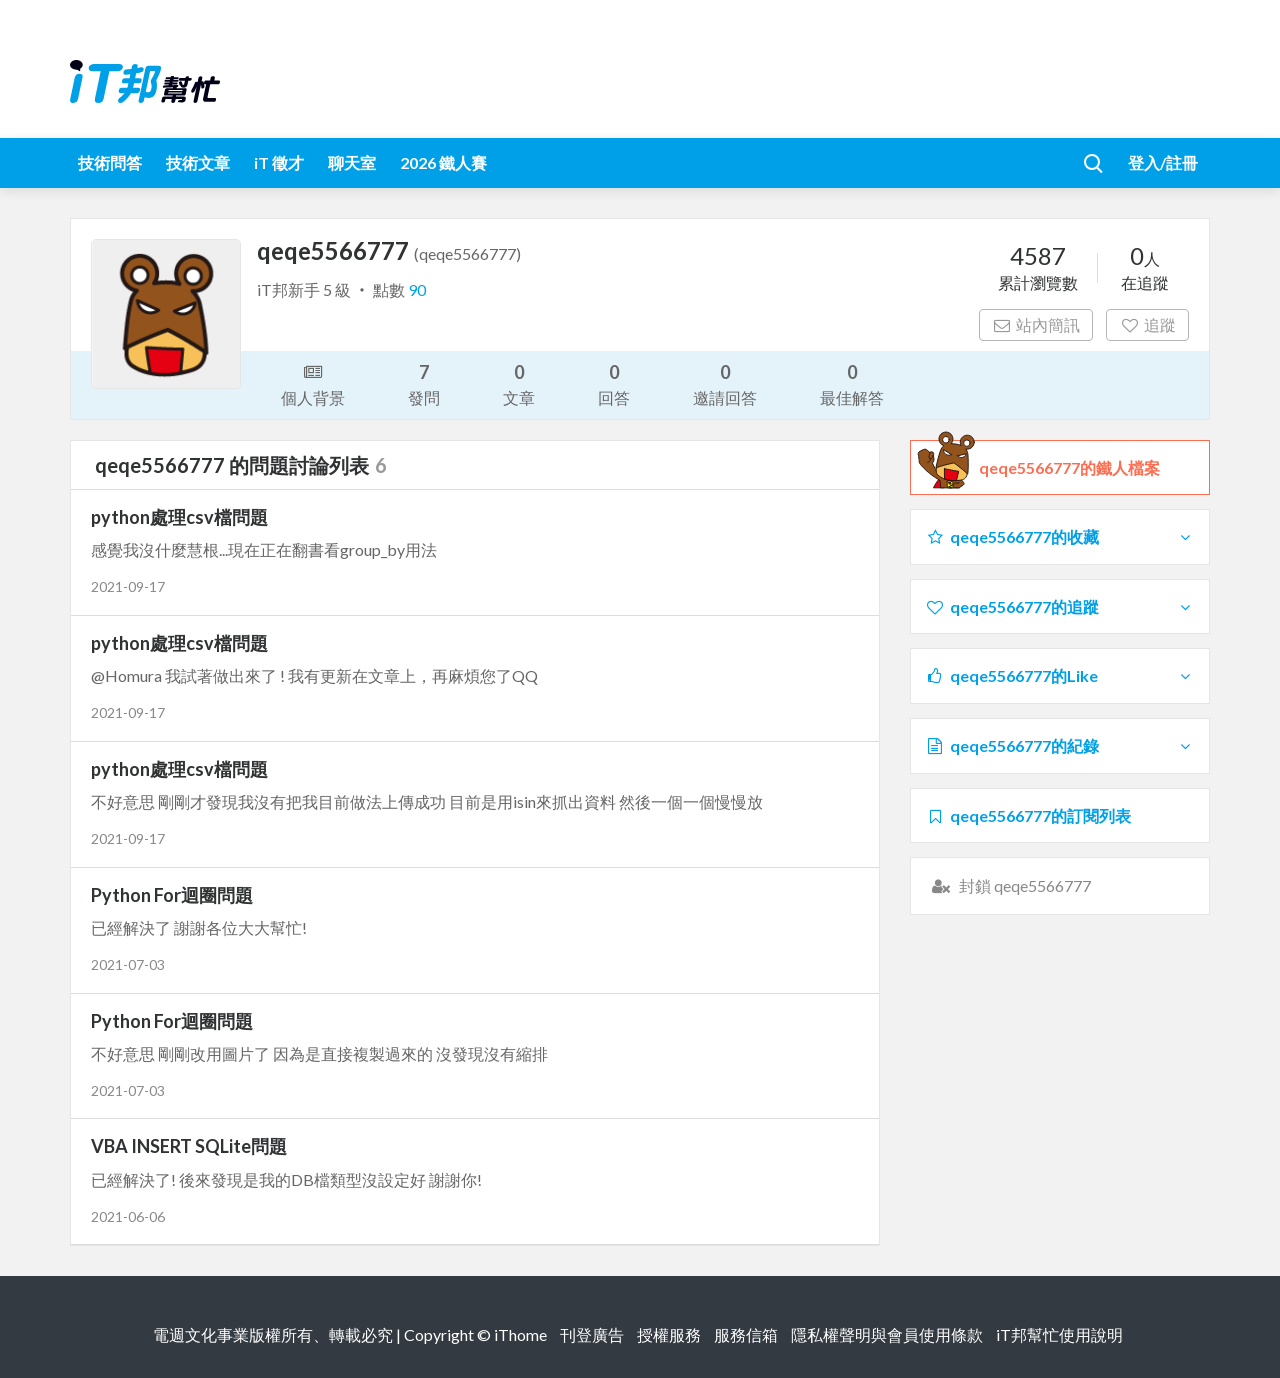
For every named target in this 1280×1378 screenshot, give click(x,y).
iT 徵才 (279, 162)
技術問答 (110, 162)
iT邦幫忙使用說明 (1059, 1334)
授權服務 (669, 1334)
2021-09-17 (128, 586)
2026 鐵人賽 (443, 162)
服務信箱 (746, 1334)
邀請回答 (725, 383)
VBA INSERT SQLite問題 (189, 1146)
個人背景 (313, 383)
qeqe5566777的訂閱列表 (1028, 815)
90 (417, 289)
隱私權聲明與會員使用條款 (887, 1334)
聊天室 (352, 162)
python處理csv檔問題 (179, 517)
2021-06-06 (128, 1216)
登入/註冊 (1163, 162)
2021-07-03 (128, 964)
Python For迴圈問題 (172, 895)
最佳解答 (852, 383)
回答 (614, 383)
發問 (424, 383)
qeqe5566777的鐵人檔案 (1069, 468)
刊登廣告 (592, 1334)
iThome (520, 1334)
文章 (519, 383)
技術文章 (198, 162)
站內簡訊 (1036, 324)
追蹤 (1147, 324)
